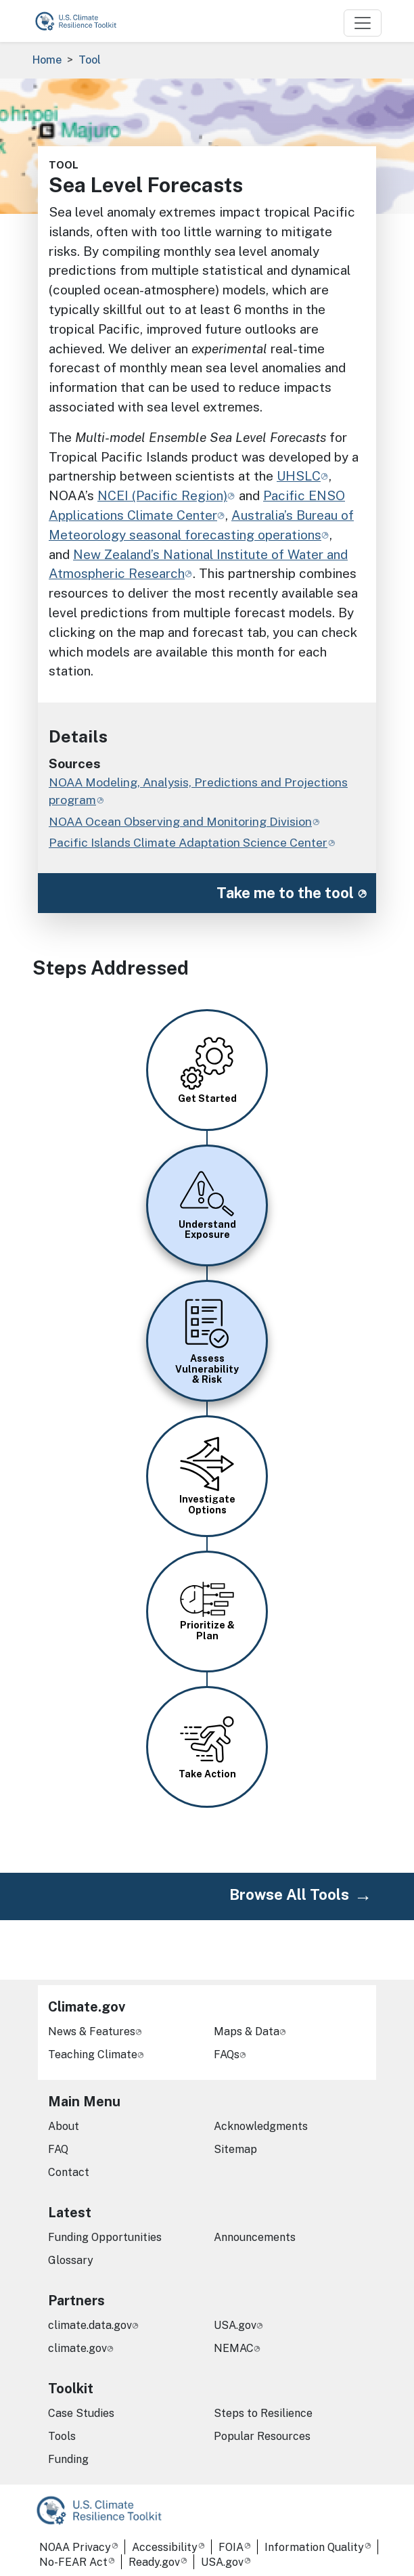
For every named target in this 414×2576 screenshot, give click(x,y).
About (63, 2126)
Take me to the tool (285, 893)
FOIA (231, 2547)
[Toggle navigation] (363, 23)
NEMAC (234, 2348)
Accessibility (165, 2547)
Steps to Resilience (263, 2413)
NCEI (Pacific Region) (162, 495)
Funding (68, 2459)
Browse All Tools (289, 1894)
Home (47, 59)
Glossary (70, 2260)
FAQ (58, 2149)
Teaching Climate (92, 2054)
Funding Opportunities (105, 2237)
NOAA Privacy (75, 2547)
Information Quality (314, 2547)
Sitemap (235, 2149)
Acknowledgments (261, 2126)
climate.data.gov (90, 2325)
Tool (89, 59)
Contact (68, 2172)
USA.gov (235, 2325)
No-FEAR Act (73, 2562)
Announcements (255, 2237)
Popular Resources (262, 2436)
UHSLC (299, 475)
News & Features (91, 2031)
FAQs (226, 2054)
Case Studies (81, 2413)
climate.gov (77, 2348)
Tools (62, 2436)
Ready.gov (154, 2562)
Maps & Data (246, 2031)
